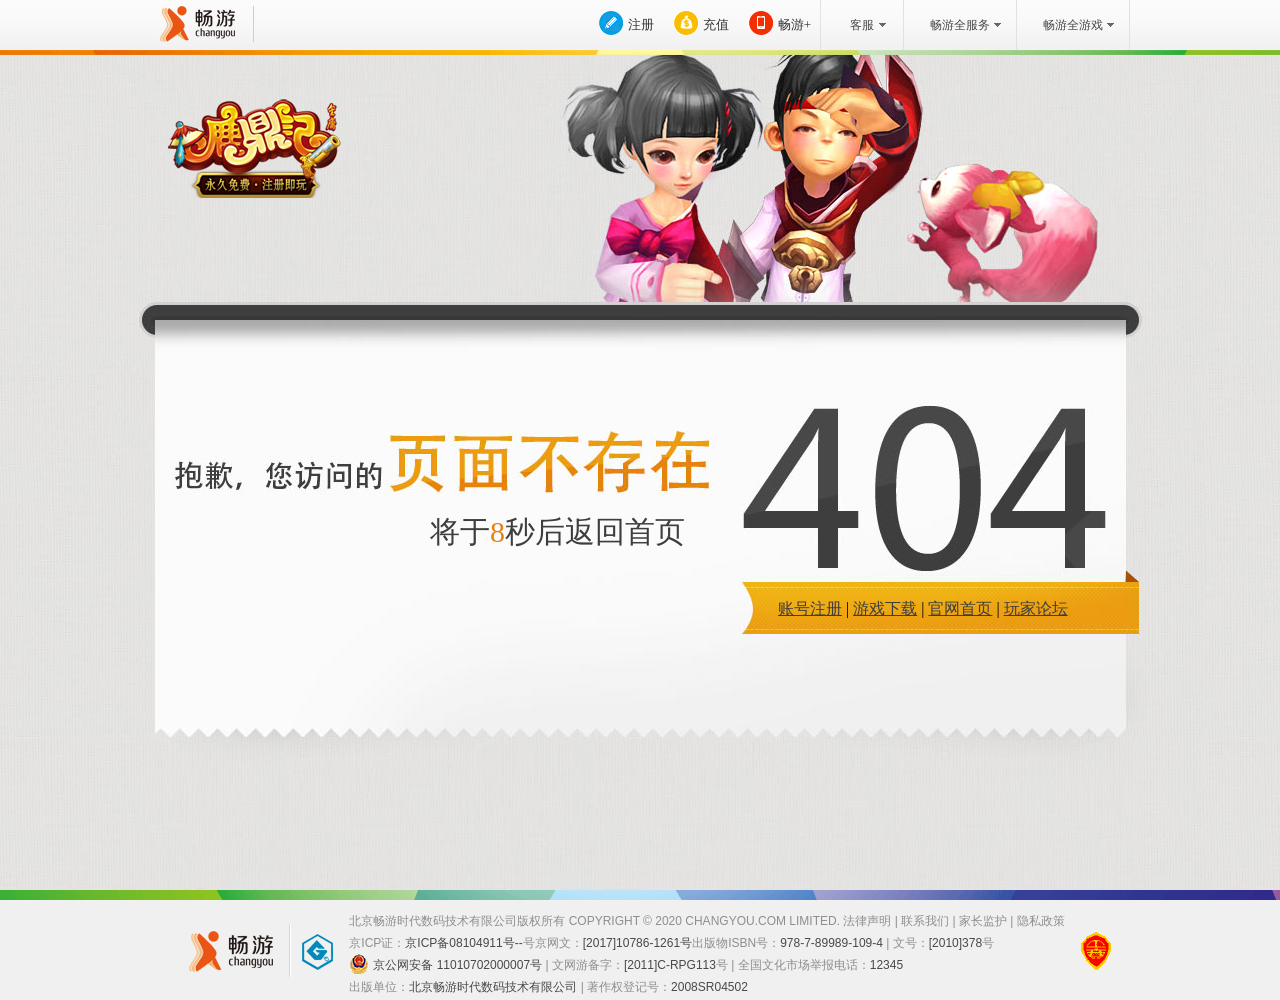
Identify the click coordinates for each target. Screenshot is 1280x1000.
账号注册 (810, 608)
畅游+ (794, 24)
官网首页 (960, 608)
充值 (716, 24)
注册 (641, 24)
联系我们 (925, 921)
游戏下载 (885, 608)
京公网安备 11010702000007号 (445, 964)
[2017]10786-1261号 (637, 943)
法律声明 (867, 921)
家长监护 (983, 921)
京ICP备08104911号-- (463, 943)
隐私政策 (1041, 921)
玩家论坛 (1036, 608)
